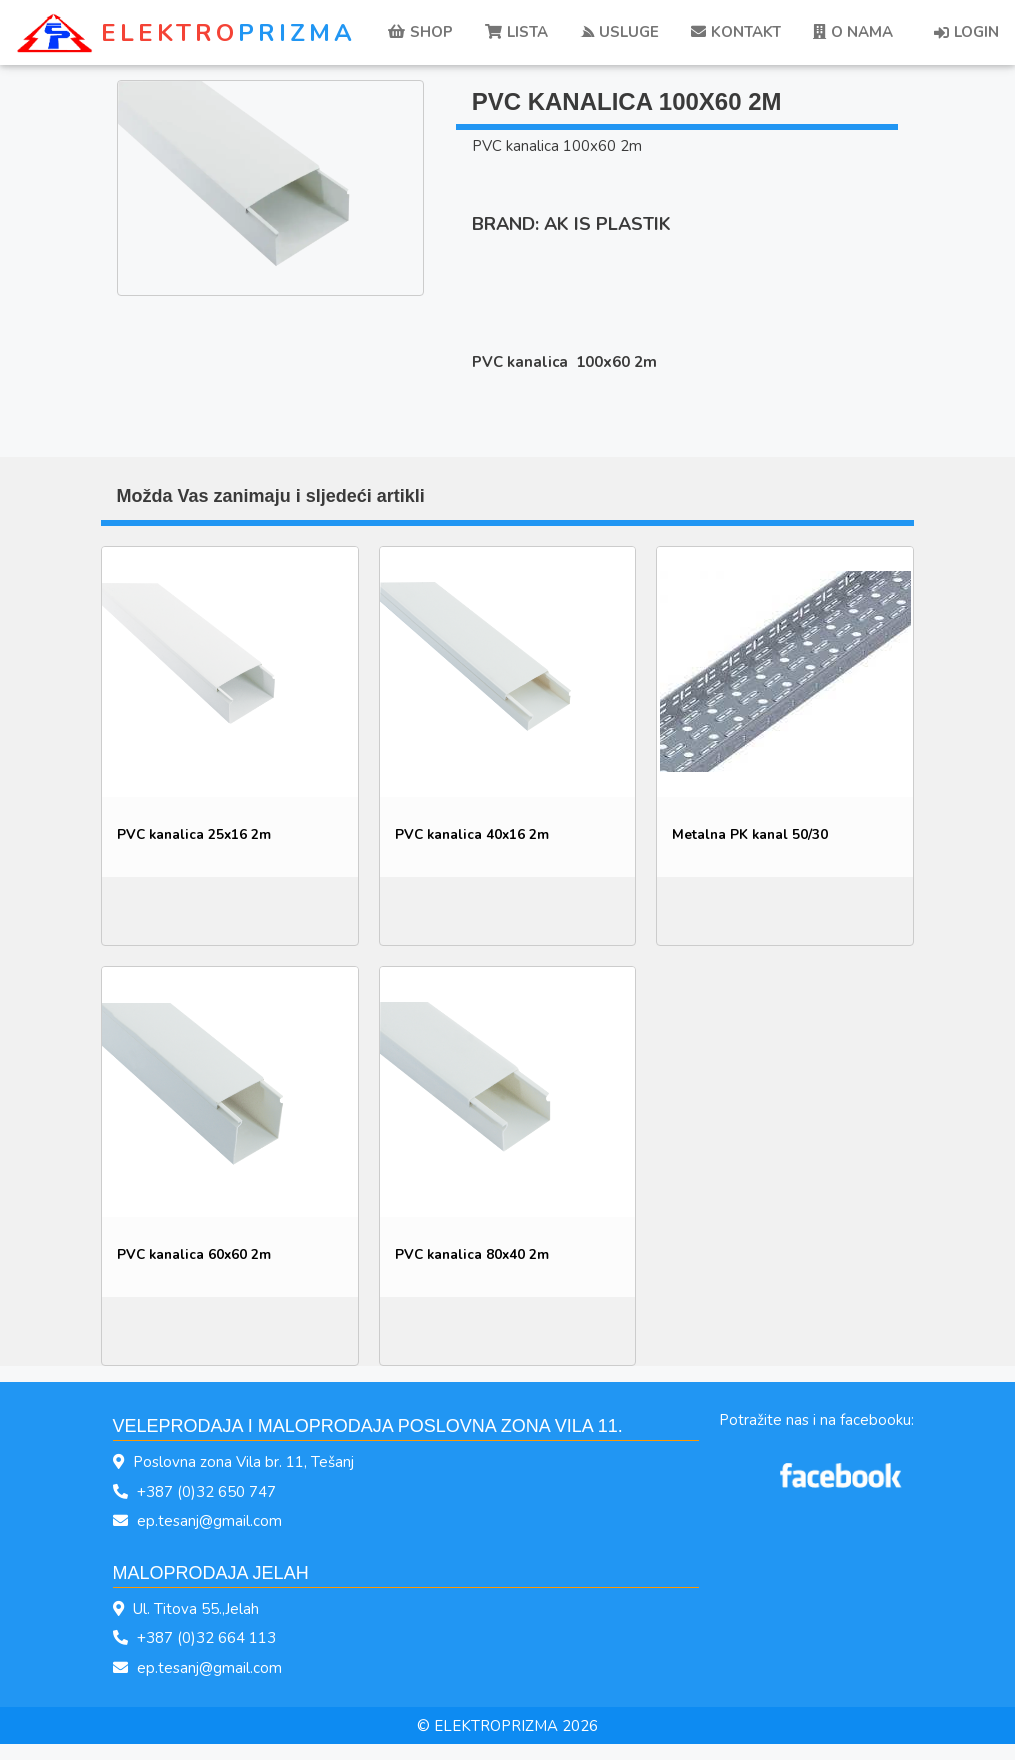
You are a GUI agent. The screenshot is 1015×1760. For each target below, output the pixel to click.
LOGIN (966, 32)
